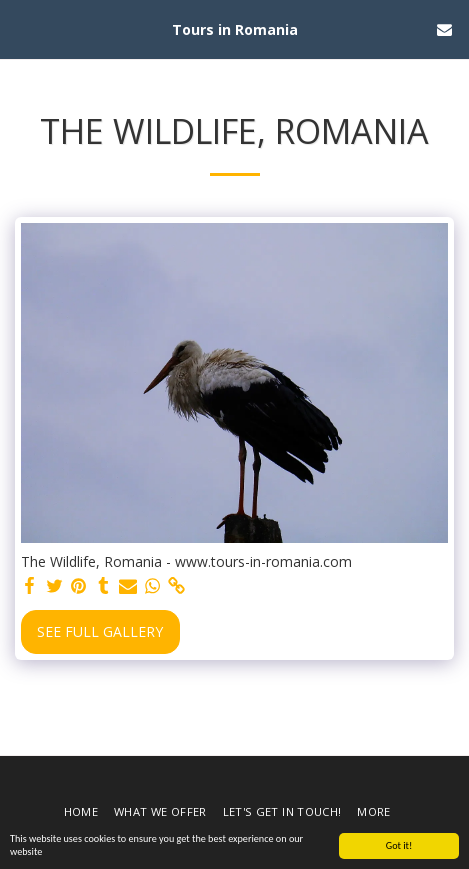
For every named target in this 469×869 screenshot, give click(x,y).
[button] (22, 28)
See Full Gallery (100, 631)
